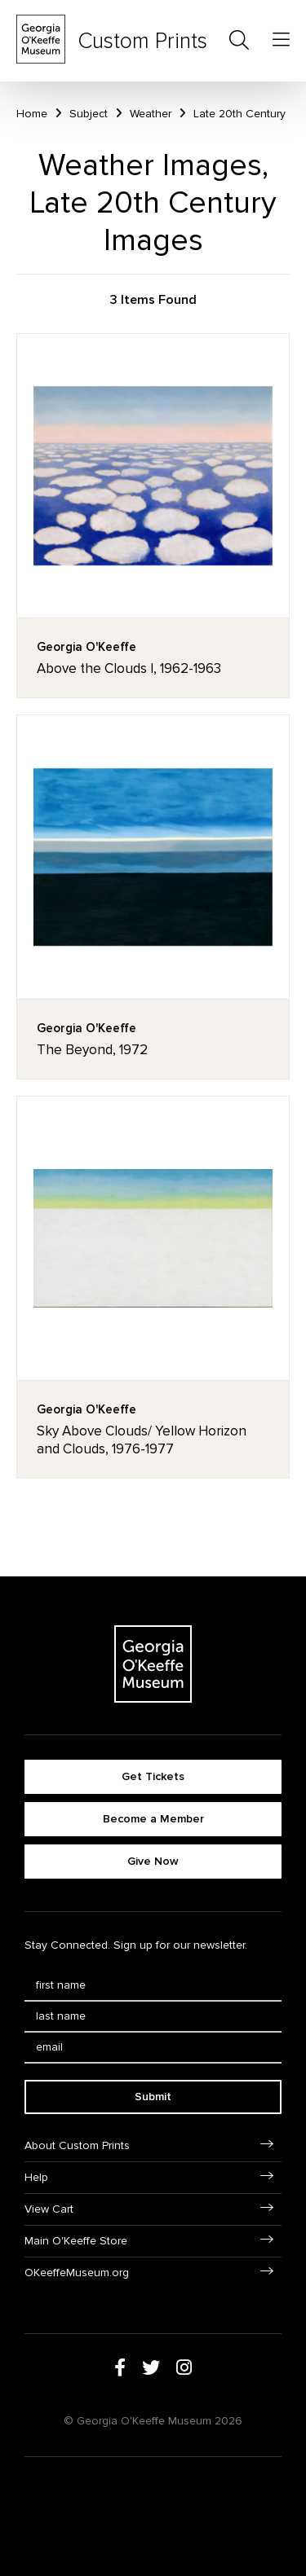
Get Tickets (153, 1776)
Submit (153, 2096)
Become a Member (153, 1819)
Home (31, 114)
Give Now (153, 1861)
